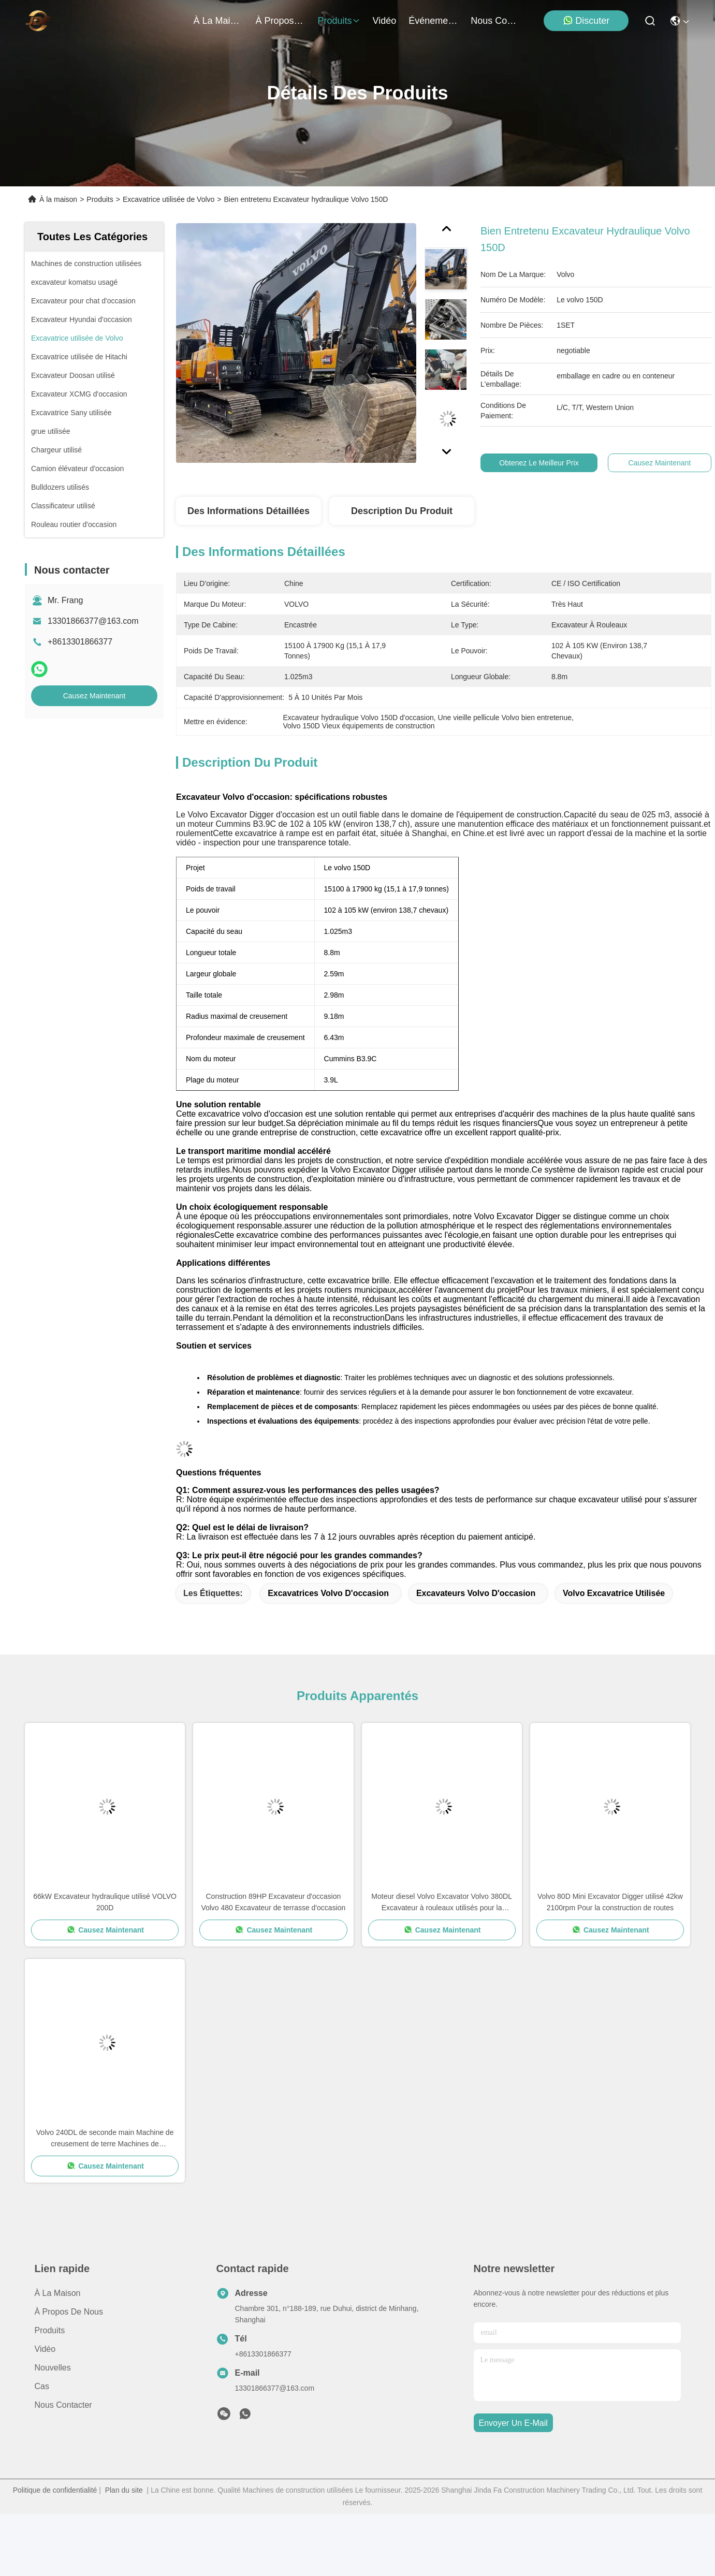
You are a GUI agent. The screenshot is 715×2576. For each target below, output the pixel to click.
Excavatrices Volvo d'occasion (328, 1593)
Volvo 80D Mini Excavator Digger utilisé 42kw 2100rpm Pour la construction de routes (610, 1902)
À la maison (218, 21)
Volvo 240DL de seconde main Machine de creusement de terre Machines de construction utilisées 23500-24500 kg (105, 2138)
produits (339, 21)
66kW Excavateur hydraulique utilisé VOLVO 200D (105, 1902)
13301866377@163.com (93, 621)
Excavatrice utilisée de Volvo (168, 199)
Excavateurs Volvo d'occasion (475, 1593)
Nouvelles (53, 2367)
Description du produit (402, 511)
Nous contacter (63, 2405)
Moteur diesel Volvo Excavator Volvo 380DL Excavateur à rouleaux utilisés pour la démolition (441, 1902)
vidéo (385, 21)
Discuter (586, 20)
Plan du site (124, 2490)
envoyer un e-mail (513, 2423)
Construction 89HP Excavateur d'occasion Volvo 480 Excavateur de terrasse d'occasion (273, 1902)
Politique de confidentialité (55, 2490)
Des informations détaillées (248, 511)
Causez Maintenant (94, 696)
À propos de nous (280, 21)
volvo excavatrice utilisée (614, 1593)
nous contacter (495, 21)
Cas (42, 2386)
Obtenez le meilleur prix (545, 462)
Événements (433, 21)
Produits (99, 199)
